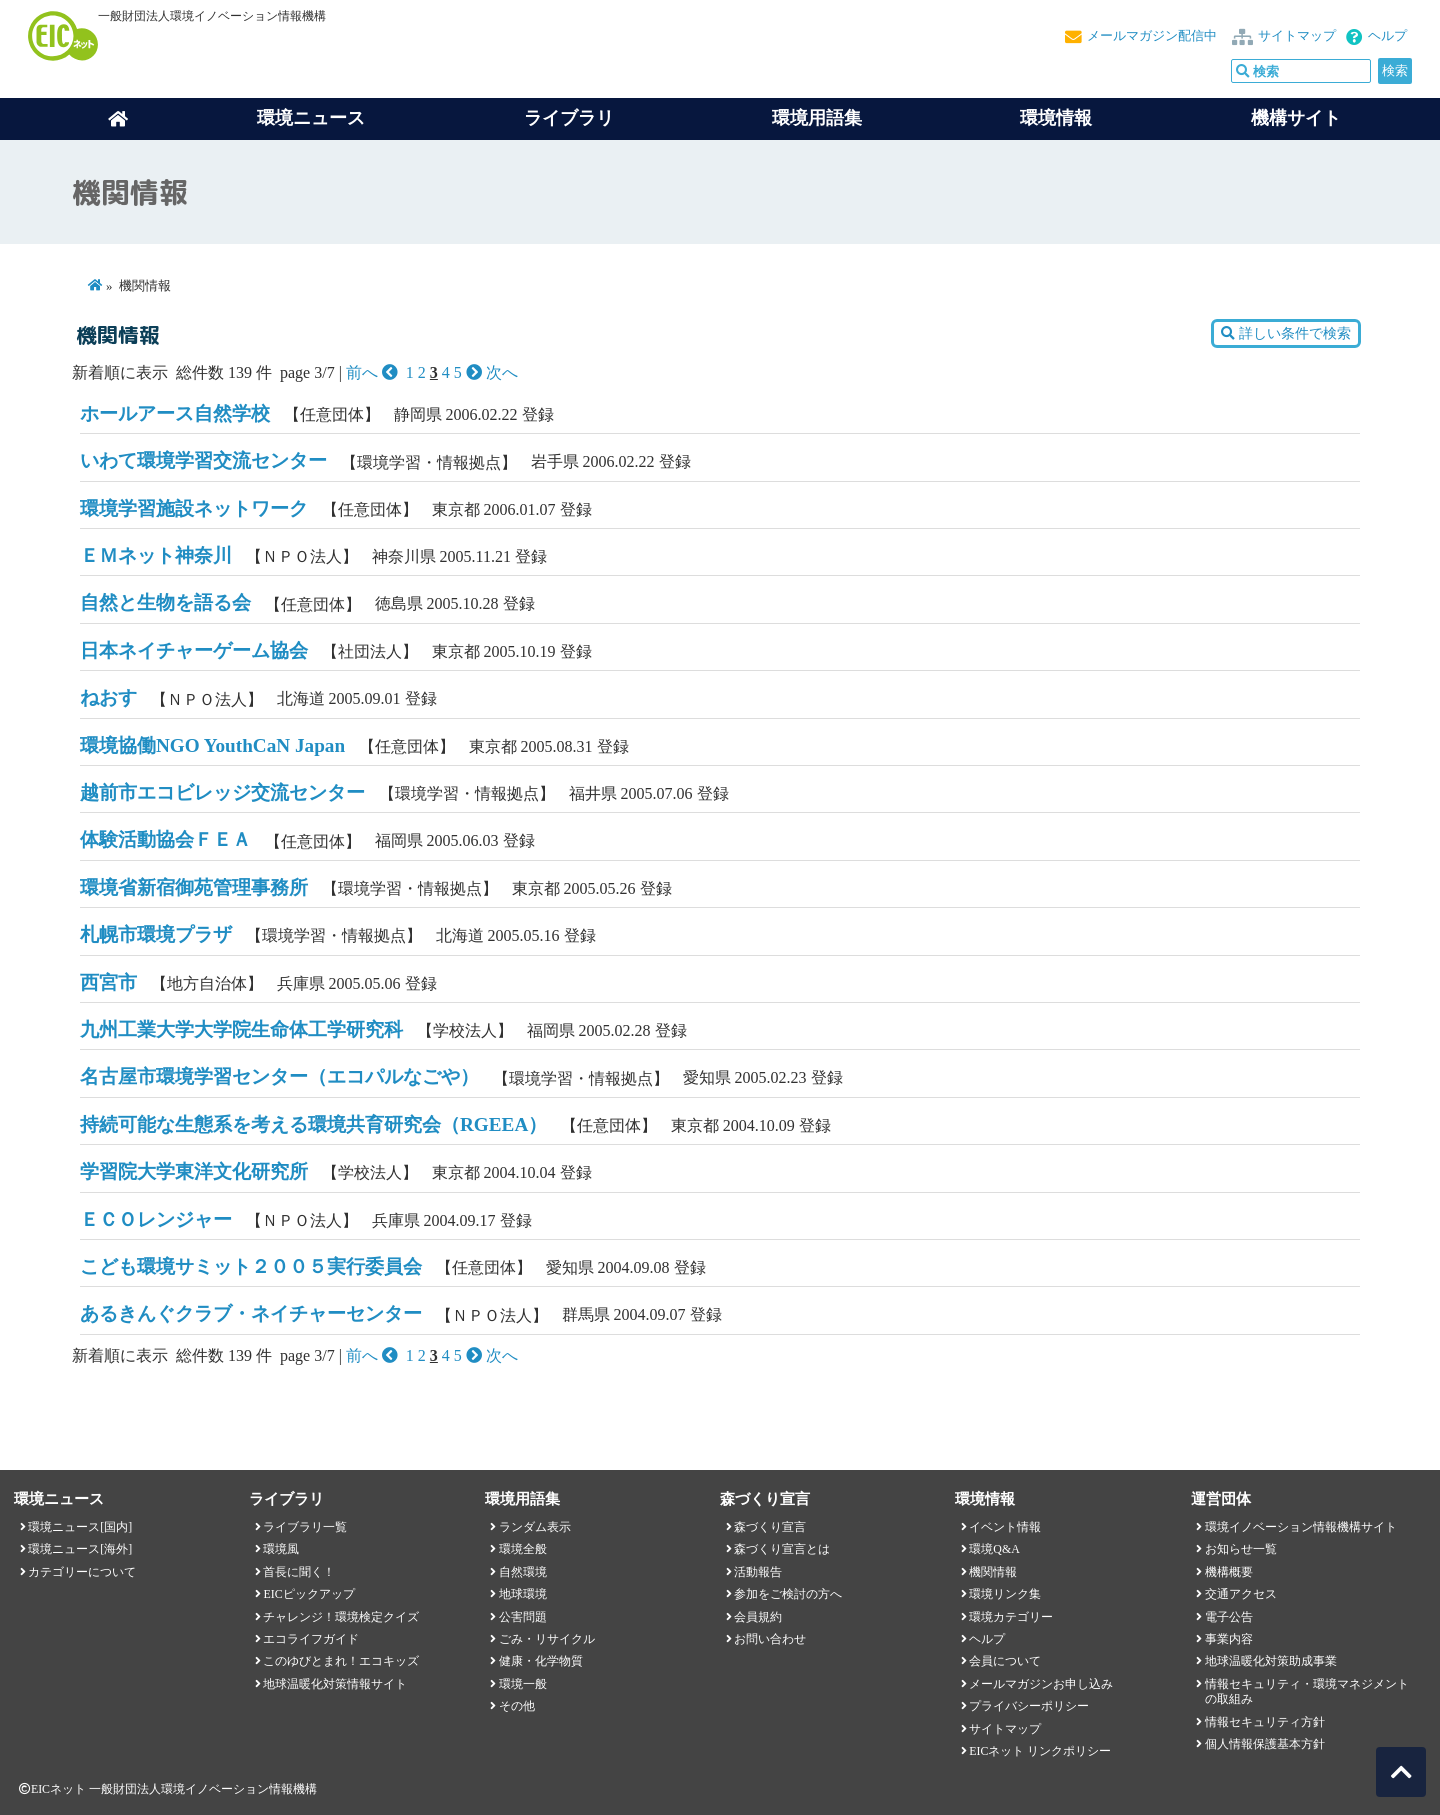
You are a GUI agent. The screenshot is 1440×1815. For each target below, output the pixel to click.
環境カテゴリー (1011, 1617)
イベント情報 (1005, 1527)
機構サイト (1296, 118)
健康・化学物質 (541, 1661)
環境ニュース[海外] (80, 1549)
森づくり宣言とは (782, 1549)
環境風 (281, 1549)
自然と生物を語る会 (165, 602)
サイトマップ (1297, 36)
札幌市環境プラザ (156, 934)
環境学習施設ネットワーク (194, 508)
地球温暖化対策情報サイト (335, 1684)
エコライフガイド (311, 1639)
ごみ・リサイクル (547, 1639)
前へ (374, 372)
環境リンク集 (1005, 1594)
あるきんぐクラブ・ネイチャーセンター (251, 1313)
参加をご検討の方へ (788, 1594)
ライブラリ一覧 (305, 1527)
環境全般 (523, 1549)
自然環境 (523, 1572)
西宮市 (108, 982)
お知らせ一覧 (1241, 1549)
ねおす (108, 697)
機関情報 (993, 1572)
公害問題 (523, 1617)
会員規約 (758, 1617)
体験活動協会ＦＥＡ (165, 839)
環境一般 (523, 1684)
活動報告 (758, 1572)
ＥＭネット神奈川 (156, 555)
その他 (517, 1706)
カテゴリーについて (82, 1572)
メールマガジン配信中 (1152, 36)
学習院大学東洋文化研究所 (194, 1171)
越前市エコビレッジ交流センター (222, 792)
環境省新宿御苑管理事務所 (194, 887)
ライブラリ (569, 118)
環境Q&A (994, 1549)
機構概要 (1229, 1572)
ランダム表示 (535, 1527)
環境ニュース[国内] (80, 1527)
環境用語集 (817, 118)
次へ (492, 372)
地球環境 (523, 1594)
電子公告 (1229, 1617)
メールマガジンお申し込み (1041, 1684)
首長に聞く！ (299, 1572)
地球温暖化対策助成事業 (1271, 1661)
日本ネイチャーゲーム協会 (194, 650)
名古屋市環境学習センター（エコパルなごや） (279, 1076)
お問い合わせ (770, 1639)
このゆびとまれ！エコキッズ (341, 1661)
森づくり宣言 (770, 1527)
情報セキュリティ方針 (1265, 1722)
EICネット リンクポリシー (1040, 1751)
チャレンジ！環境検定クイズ (341, 1617)
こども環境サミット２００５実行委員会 (251, 1266)
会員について (1005, 1661)
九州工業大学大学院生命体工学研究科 (241, 1029)
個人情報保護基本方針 (1265, 1744)
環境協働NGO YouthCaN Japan (212, 745)
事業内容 (1229, 1639)
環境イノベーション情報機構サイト (1301, 1527)
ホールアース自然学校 (175, 413)
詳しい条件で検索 (1285, 333)
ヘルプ (1387, 36)
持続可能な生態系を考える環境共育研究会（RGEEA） (313, 1124)
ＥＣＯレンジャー (156, 1219)
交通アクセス (1241, 1594)
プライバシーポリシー (1029, 1706)
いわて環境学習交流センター (203, 460)
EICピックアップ (308, 1594)
